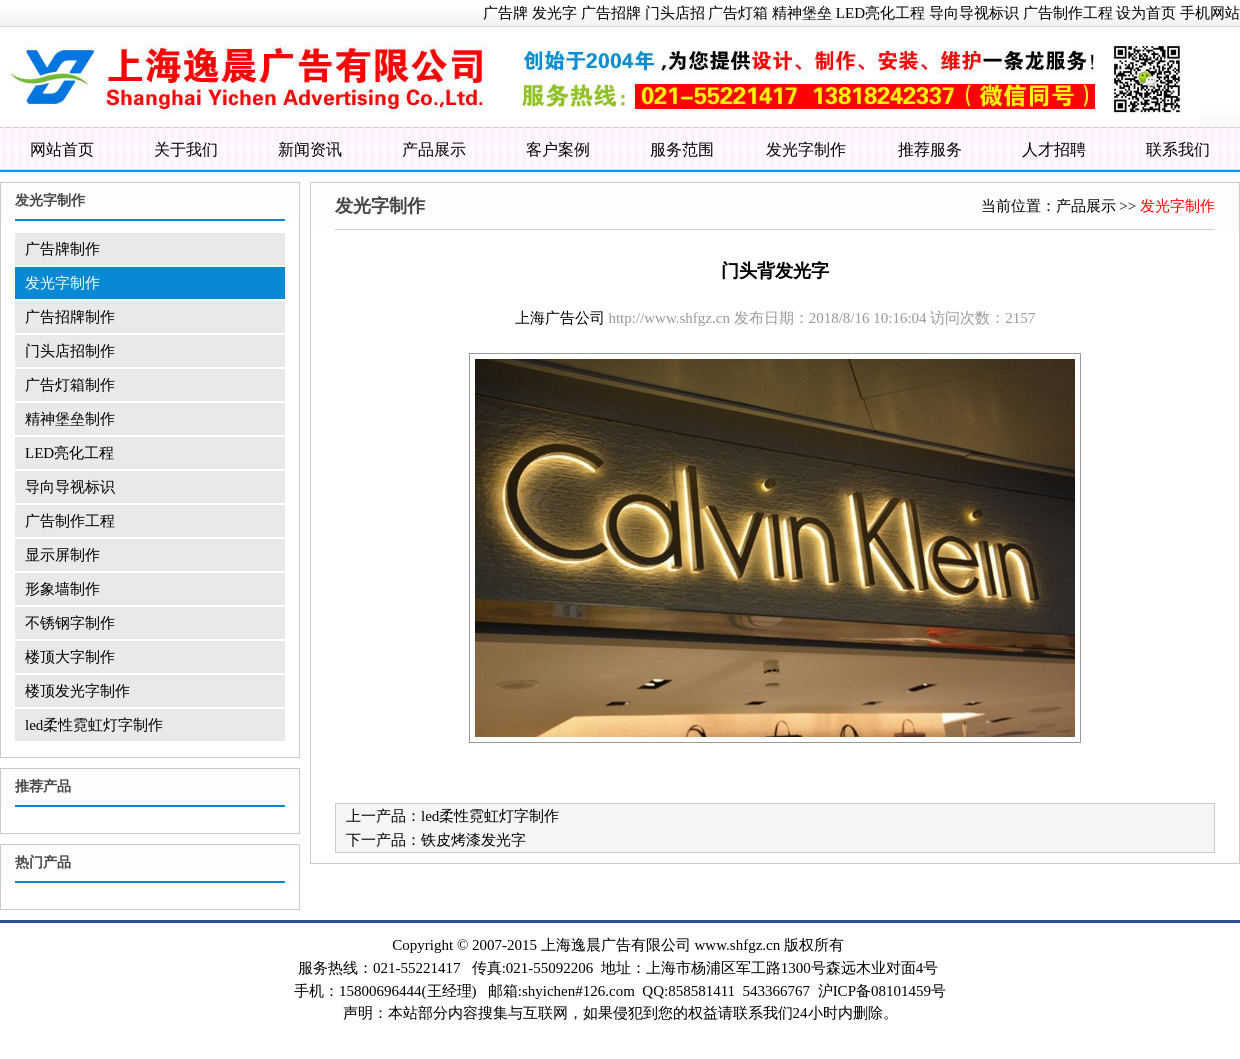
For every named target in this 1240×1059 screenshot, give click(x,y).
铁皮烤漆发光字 (473, 840)
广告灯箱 (738, 13)
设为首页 (1146, 13)
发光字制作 (806, 149)
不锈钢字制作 (70, 623)
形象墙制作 (62, 589)
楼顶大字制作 (70, 657)
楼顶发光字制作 (77, 691)
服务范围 (682, 149)
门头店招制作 (70, 351)
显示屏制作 (62, 555)
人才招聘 (1054, 149)
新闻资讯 (310, 149)
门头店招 (675, 13)
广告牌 (505, 13)
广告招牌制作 (70, 317)
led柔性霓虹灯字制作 (94, 725)
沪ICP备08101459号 (882, 991)
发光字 (554, 13)
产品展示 (434, 149)
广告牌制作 (62, 249)
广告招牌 (611, 13)
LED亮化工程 (880, 13)
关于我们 (186, 149)
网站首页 (62, 149)
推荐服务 (930, 149)
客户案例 (558, 149)
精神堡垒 (802, 13)
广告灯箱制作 (70, 385)
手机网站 (1210, 13)
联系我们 (1178, 149)
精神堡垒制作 (70, 419)
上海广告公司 (560, 318)
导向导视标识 (974, 13)
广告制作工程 (1068, 13)
